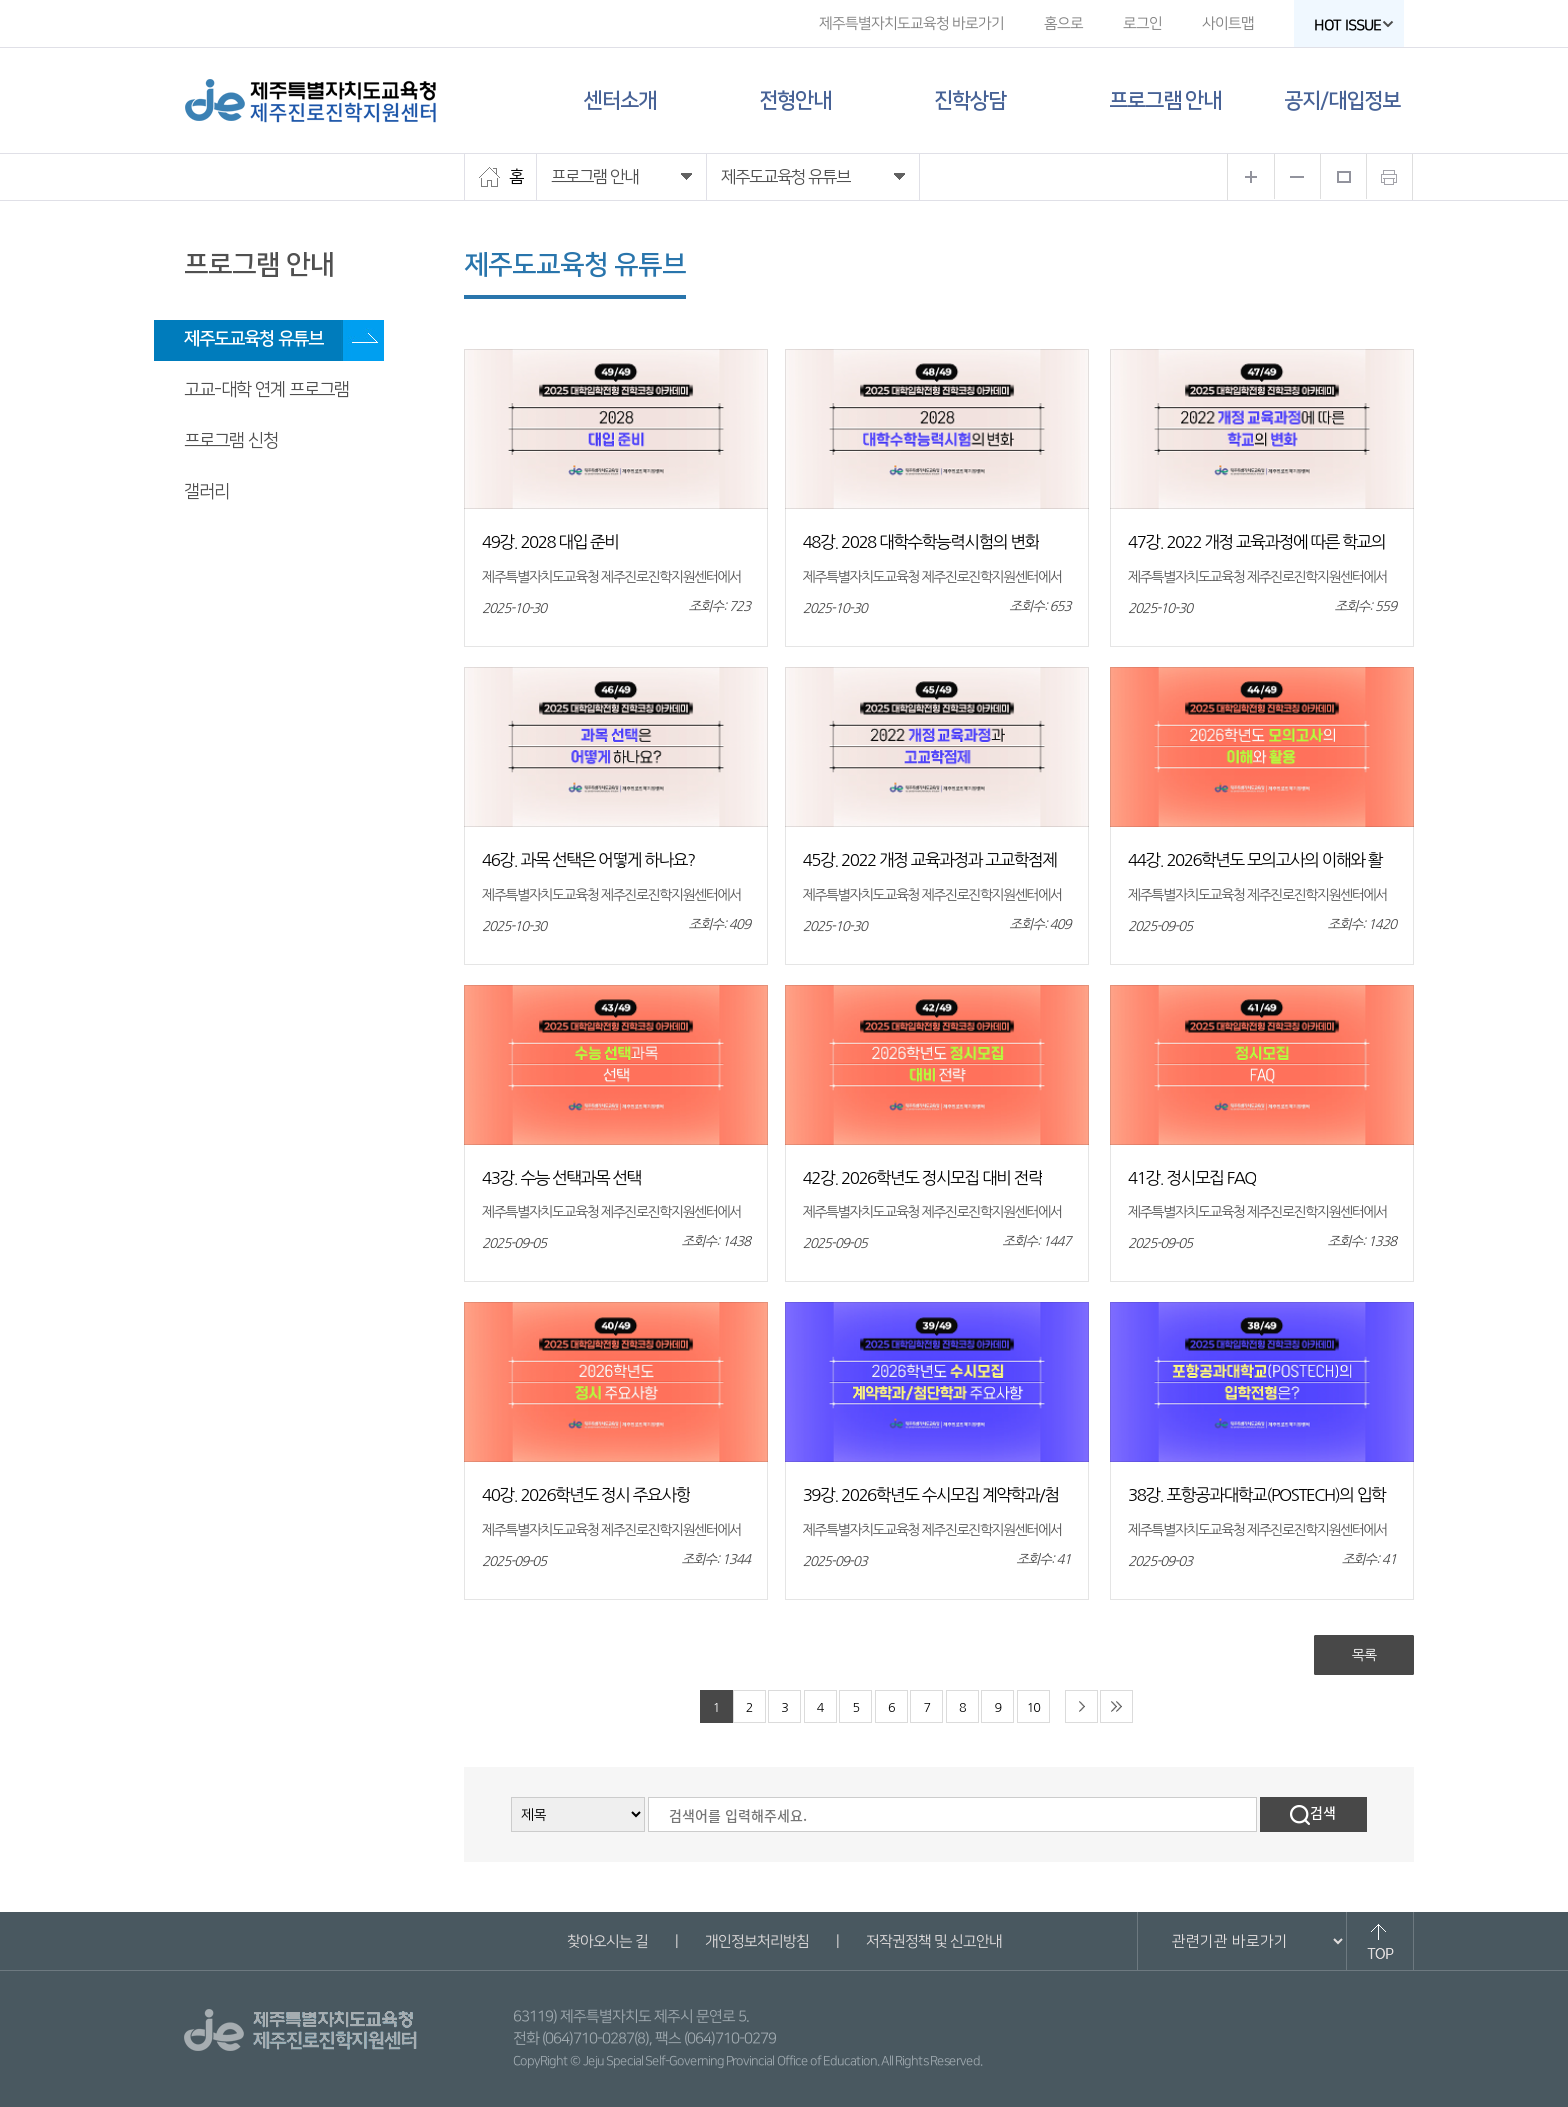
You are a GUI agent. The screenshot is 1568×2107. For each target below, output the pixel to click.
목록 (1364, 1655)
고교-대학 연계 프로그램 (266, 390)
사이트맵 (1228, 23)
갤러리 (206, 492)
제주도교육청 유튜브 (253, 339)
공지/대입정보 (1342, 100)
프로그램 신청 (231, 441)
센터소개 (620, 100)
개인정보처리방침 (756, 1941)
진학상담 (970, 100)
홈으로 (1063, 23)
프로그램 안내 (1165, 100)
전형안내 (795, 100)
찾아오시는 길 (606, 1941)
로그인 (1142, 23)
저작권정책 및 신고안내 (933, 1941)
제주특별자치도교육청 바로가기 (911, 23)
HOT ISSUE (1354, 25)
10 (1033, 1707)
